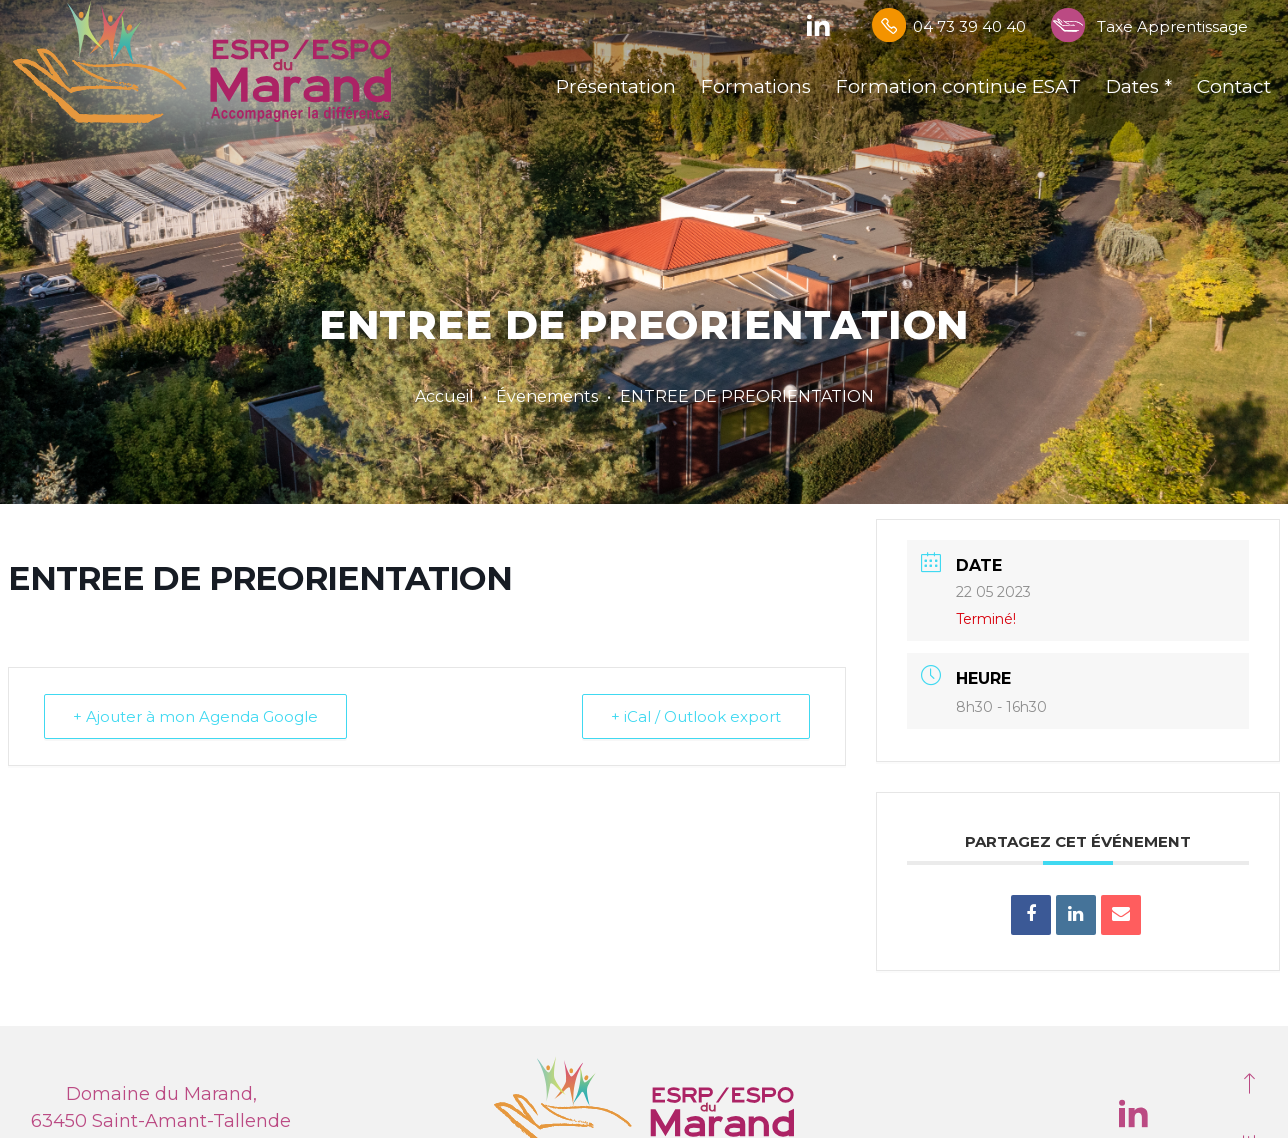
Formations (756, 86)
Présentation (616, 86)
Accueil (444, 396)
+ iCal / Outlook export (696, 710)
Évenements (547, 396)
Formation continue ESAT (958, 86)
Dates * (1139, 86)
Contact (1234, 86)
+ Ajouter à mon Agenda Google (195, 710)
